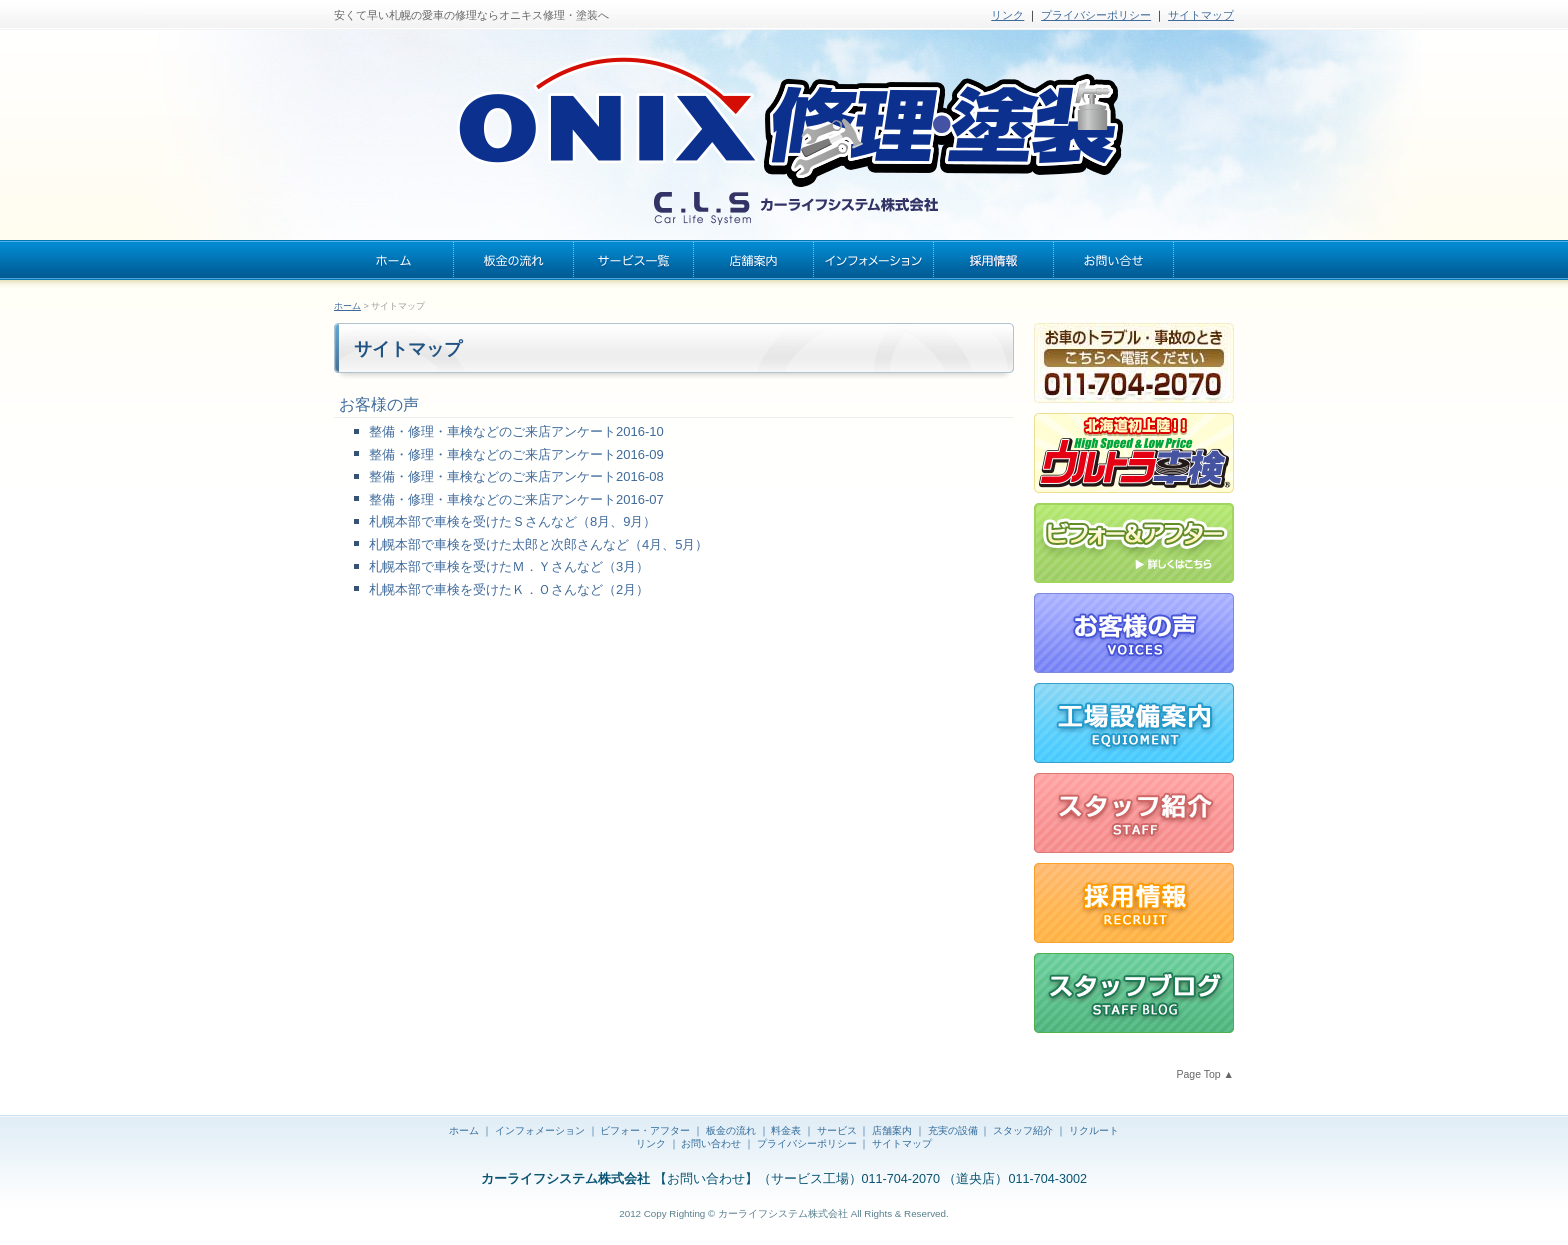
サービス (837, 1130)
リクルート (1094, 1130)
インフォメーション (874, 260)
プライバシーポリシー (1096, 15)
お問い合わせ (1114, 260)
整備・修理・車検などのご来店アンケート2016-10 (516, 431)
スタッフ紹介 (1023, 1130)
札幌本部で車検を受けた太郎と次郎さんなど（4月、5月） (538, 544)
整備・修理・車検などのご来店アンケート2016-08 (516, 476)
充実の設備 (953, 1130)
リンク (1007, 15)
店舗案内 (754, 260)
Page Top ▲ (1206, 1074)
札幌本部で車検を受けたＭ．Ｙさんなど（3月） (509, 566)
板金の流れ (514, 260)
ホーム (394, 260)
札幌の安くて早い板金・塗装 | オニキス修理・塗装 (784, 130)
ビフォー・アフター (645, 1130)
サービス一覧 (634, 260)
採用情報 (994, 260)
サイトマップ (1201, 15)
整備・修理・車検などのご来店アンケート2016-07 (516, 499)
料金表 (786, 1130)
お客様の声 (379, 404)
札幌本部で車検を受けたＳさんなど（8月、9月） (512, 521)
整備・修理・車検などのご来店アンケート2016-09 (516, 454)
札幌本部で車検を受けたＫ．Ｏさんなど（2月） (509, 589)
